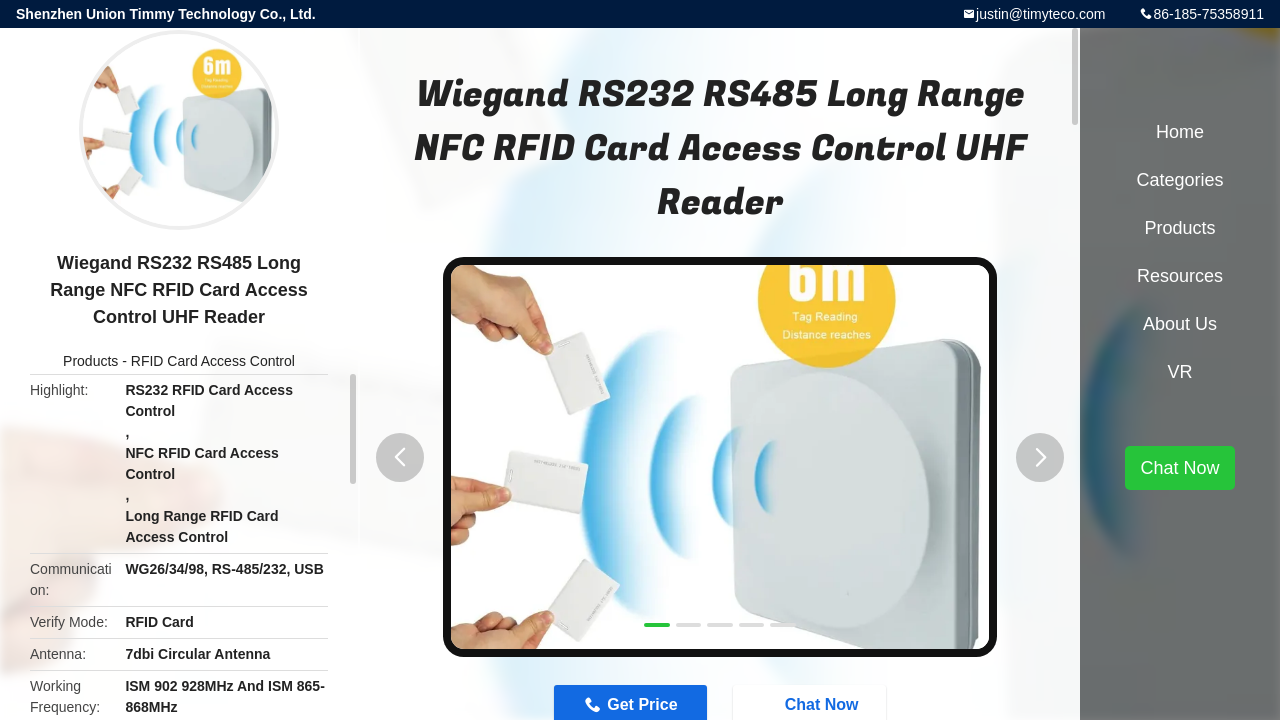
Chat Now (1179, 468)
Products (90, 361)
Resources (1180, 276)
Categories (1179, 180)
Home (1180, 132)
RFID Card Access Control (213, 361)
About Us (1180, 324)
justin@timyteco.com (1040, 14)
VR (1179, 372)
